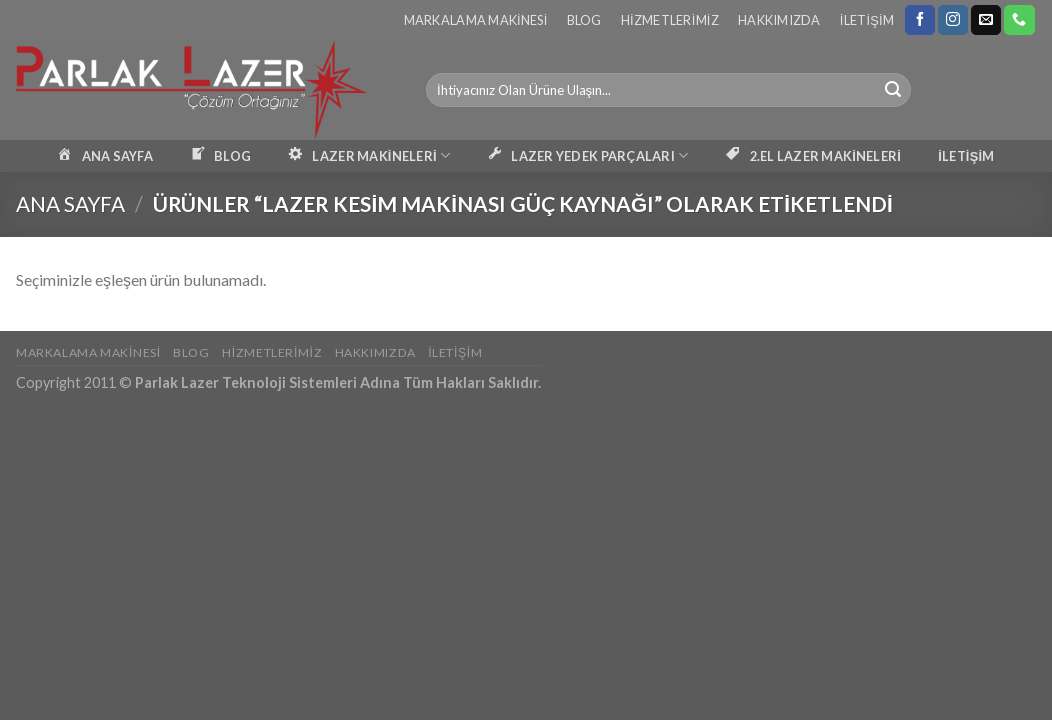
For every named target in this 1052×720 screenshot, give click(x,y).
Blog (584, 20)
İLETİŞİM (966, 156)
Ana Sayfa (70, 203)
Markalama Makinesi (476, 20)
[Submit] (893, 90)
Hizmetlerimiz (670, 20)
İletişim (867, 20)
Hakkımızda (779, 20)
